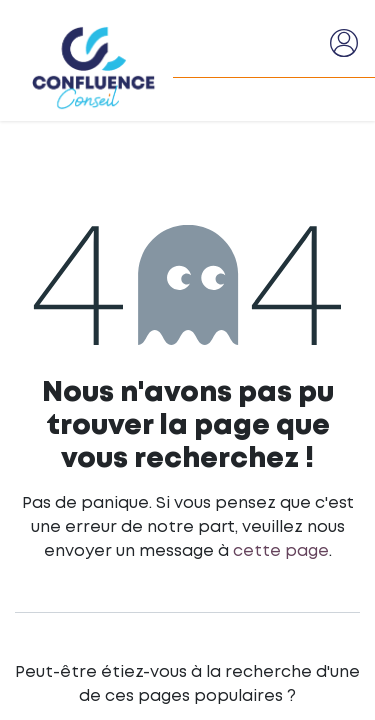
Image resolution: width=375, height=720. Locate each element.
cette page (281, 551)
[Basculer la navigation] (306, 43)
